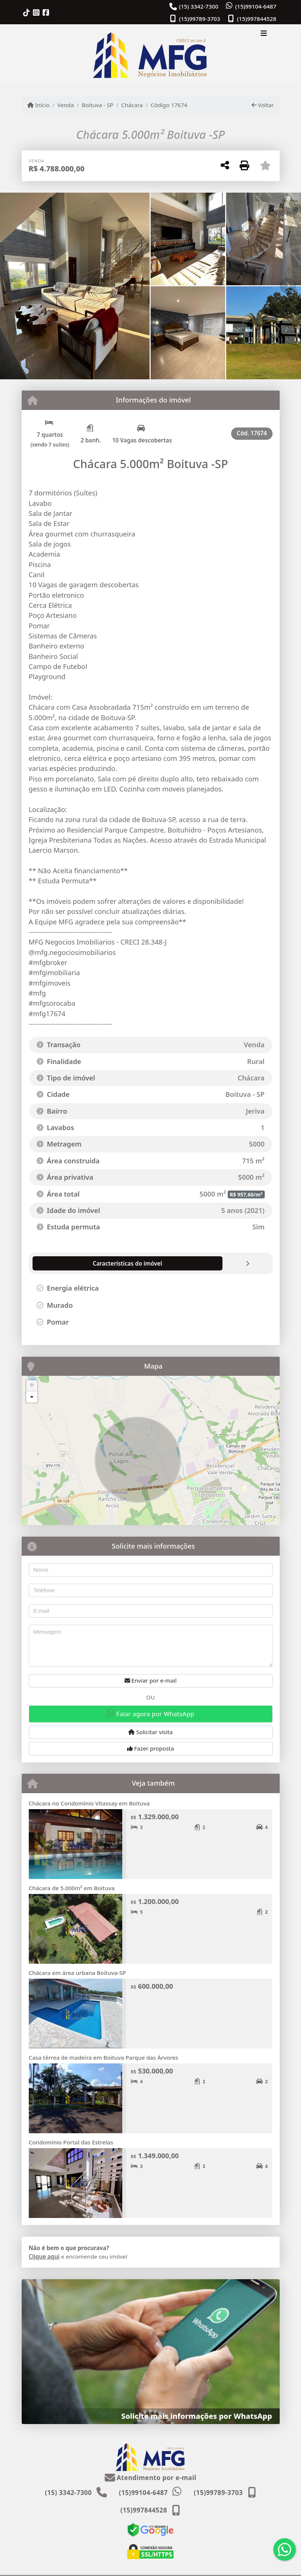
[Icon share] (26, 12)
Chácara (132, 105)
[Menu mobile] (150, 55)
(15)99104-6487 (255, 6)
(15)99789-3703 (199, 18)
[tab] (73, 1263)
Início (38, 105)
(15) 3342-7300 (198, 6)
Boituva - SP (97, 105)
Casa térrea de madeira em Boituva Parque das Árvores (103, 2057)
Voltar (263, 105)
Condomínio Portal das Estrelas (71, 2142)
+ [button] (31, 1385)
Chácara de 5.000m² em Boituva (72, 1888)
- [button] (31, 1397)
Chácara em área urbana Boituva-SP (77, 1972)
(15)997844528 (256, 18)
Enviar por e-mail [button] (151, 1680)
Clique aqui (44, 2256)
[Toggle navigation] (264, 34)
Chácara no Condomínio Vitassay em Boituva (89, 1803)
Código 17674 (169, 105)
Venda (65, 105)
